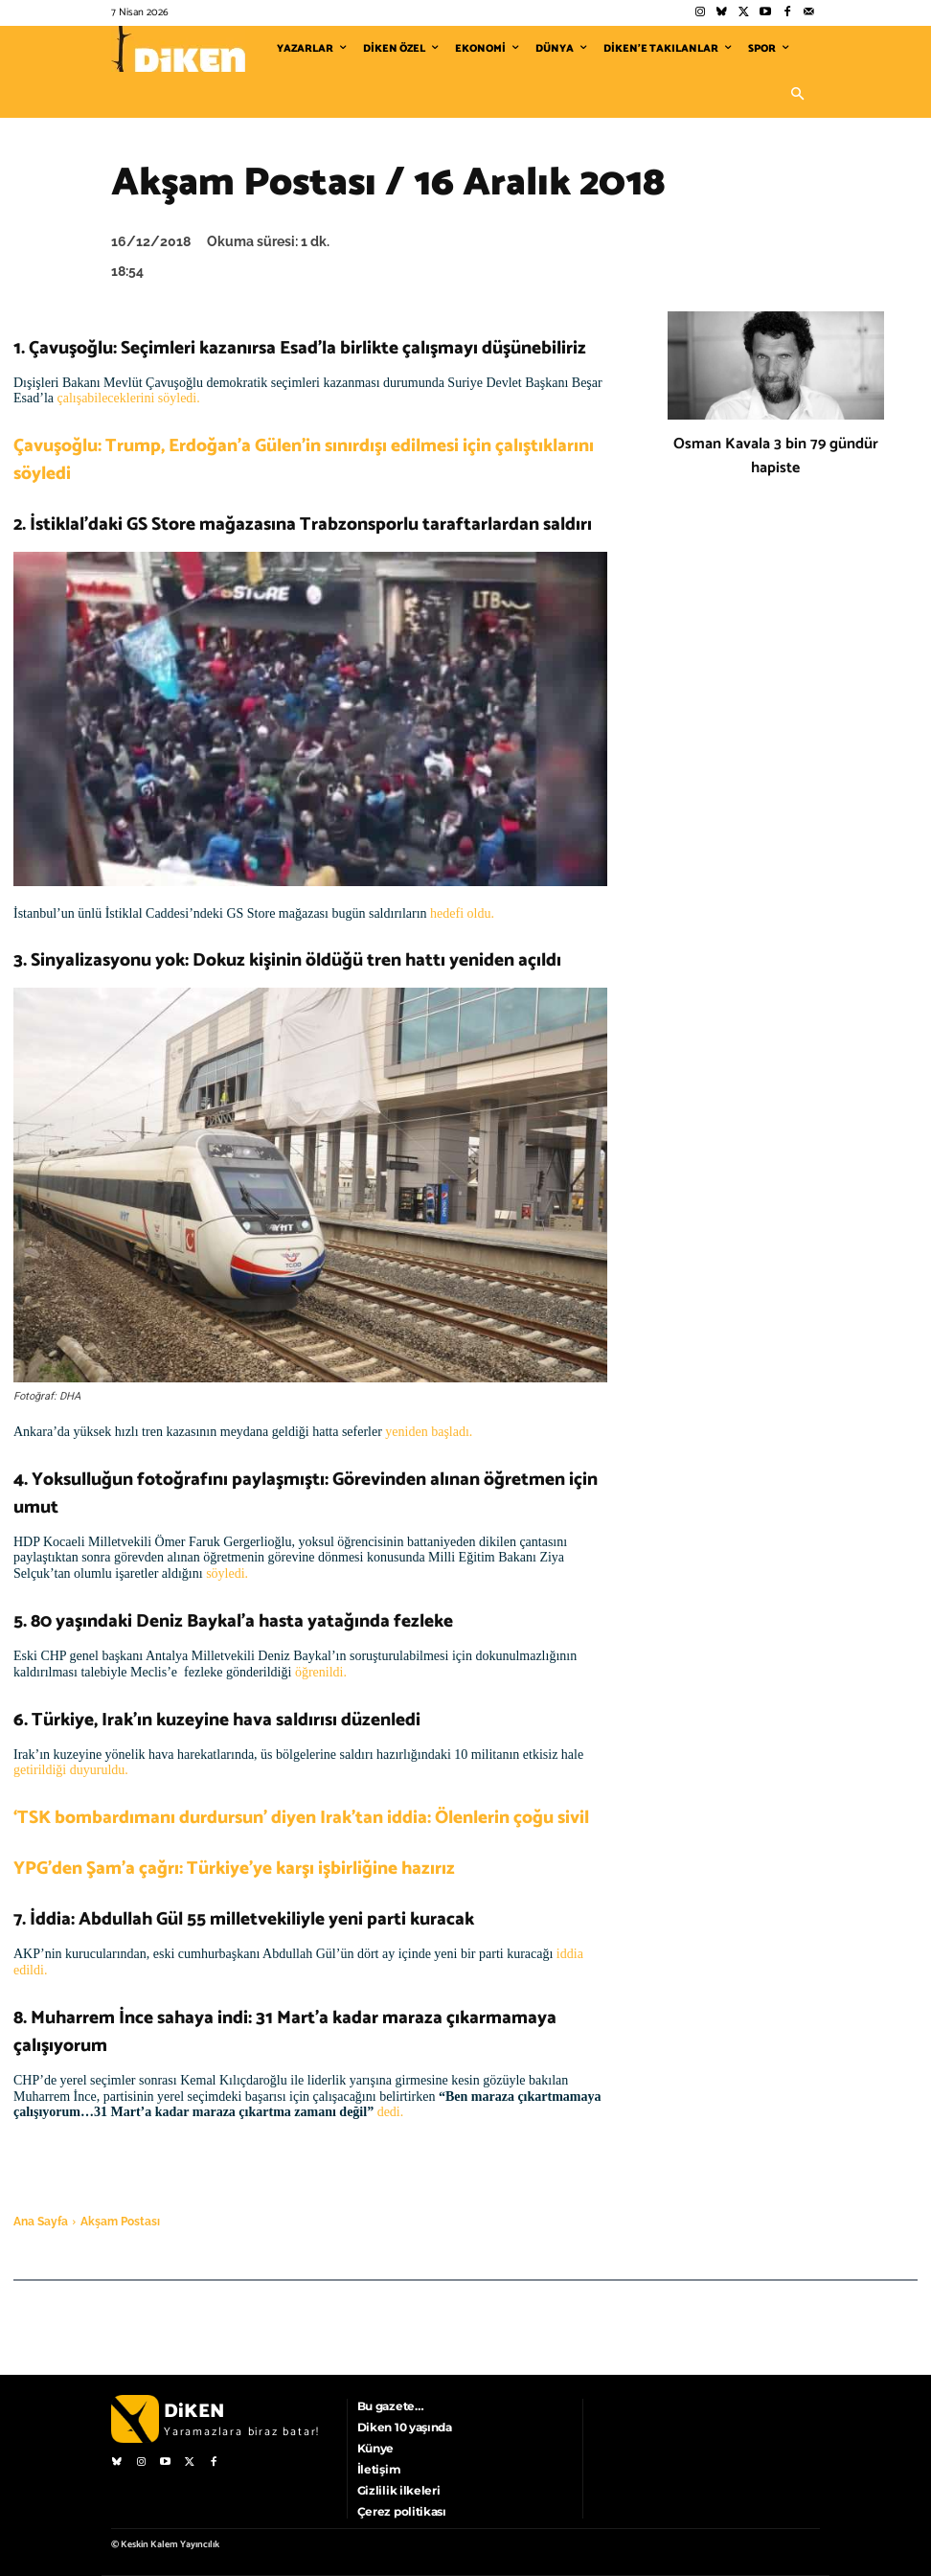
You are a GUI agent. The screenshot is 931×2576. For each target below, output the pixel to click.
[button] (797, 95)
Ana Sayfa (40, 2221)
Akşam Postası (120, 2221)
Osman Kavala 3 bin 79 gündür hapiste (775, 456)
